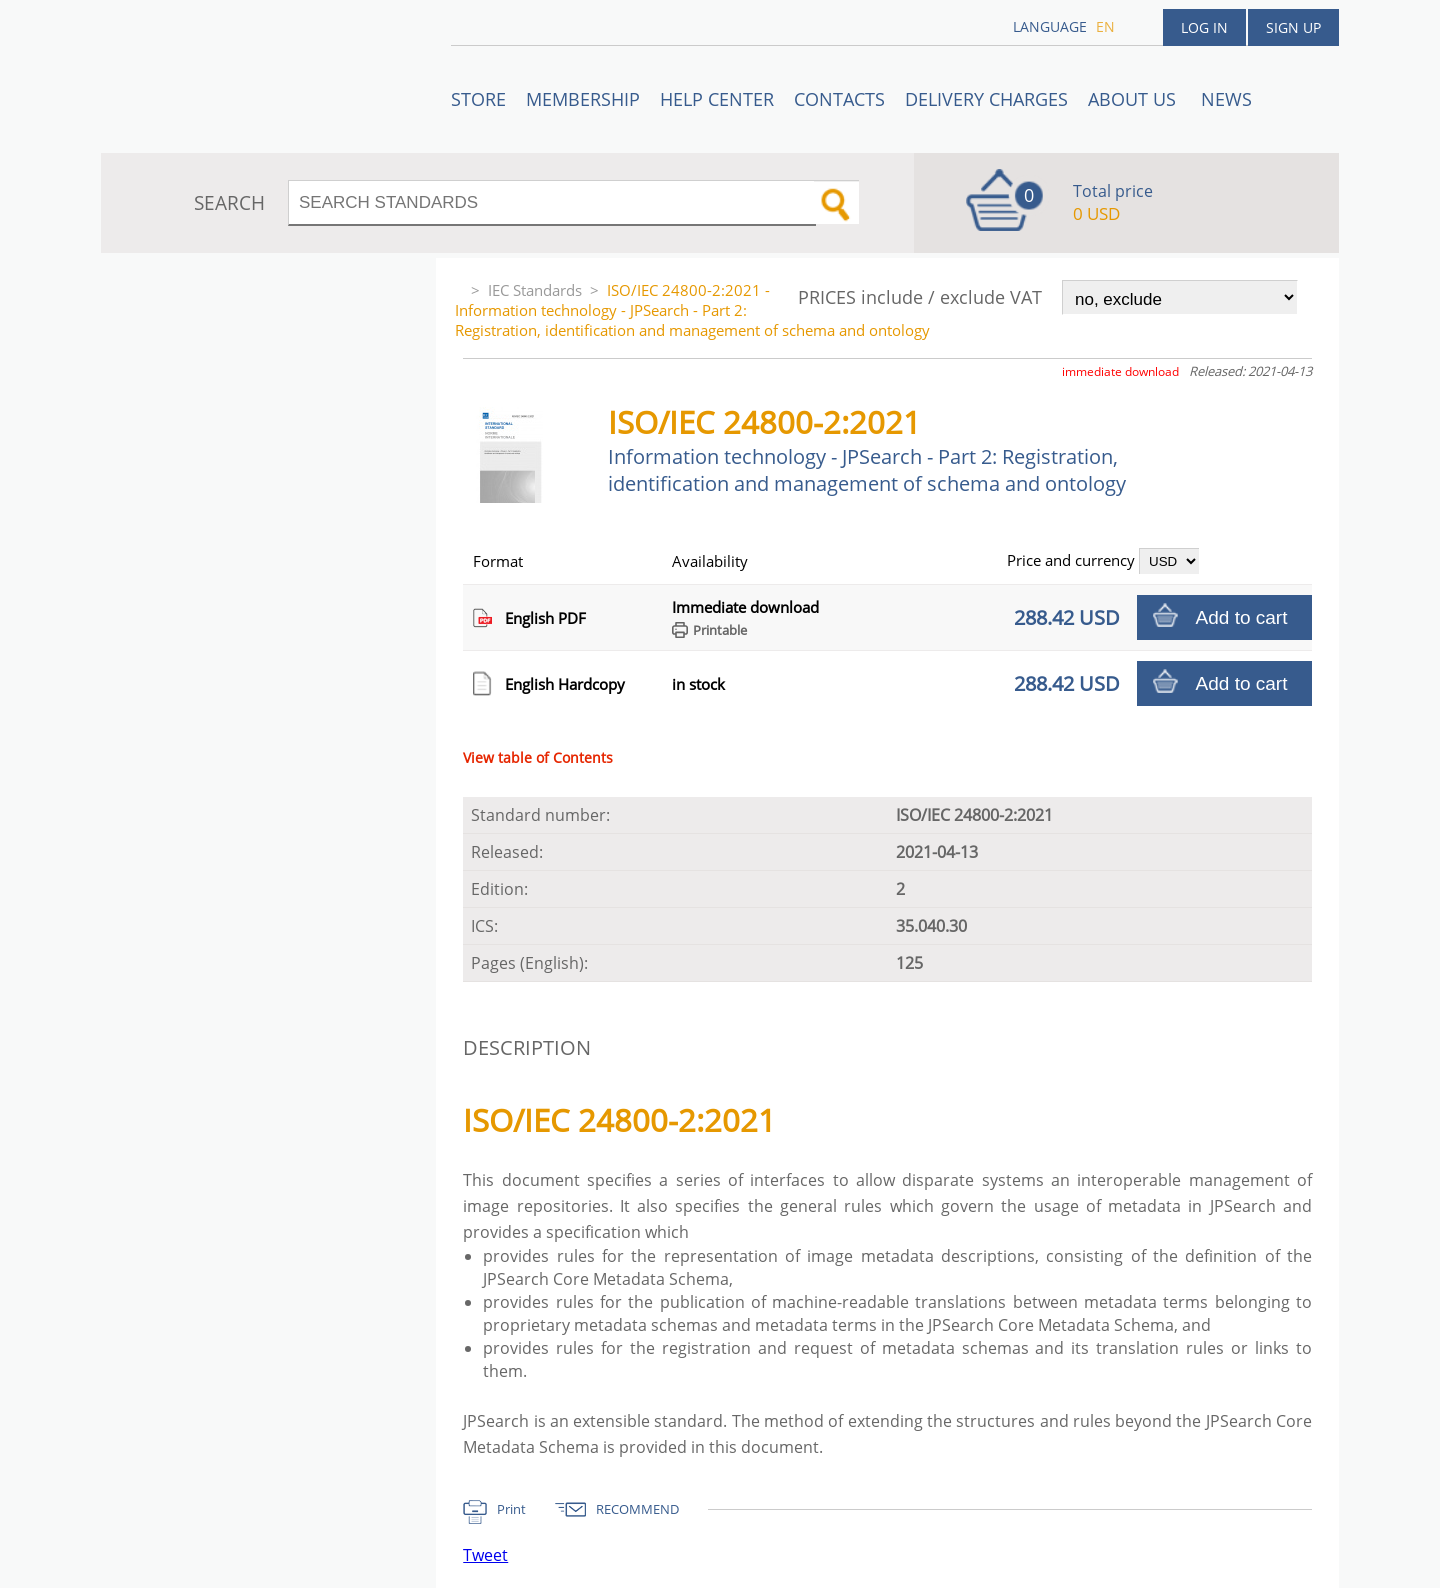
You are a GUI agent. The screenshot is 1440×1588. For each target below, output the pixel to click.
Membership (583, 99)
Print (511, 1509)
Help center (717, 99)
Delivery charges (986, 99)
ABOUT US (1134, 99)
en (1105, 26)
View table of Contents (538, 757)
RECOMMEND (637, 1509)
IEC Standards (535, 290)
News (1226, 99)
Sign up (1293, 27)
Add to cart (1242, 617)
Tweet (485, 1555)
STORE (478, 99)
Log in (1204, 27)
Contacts (839, 99)
